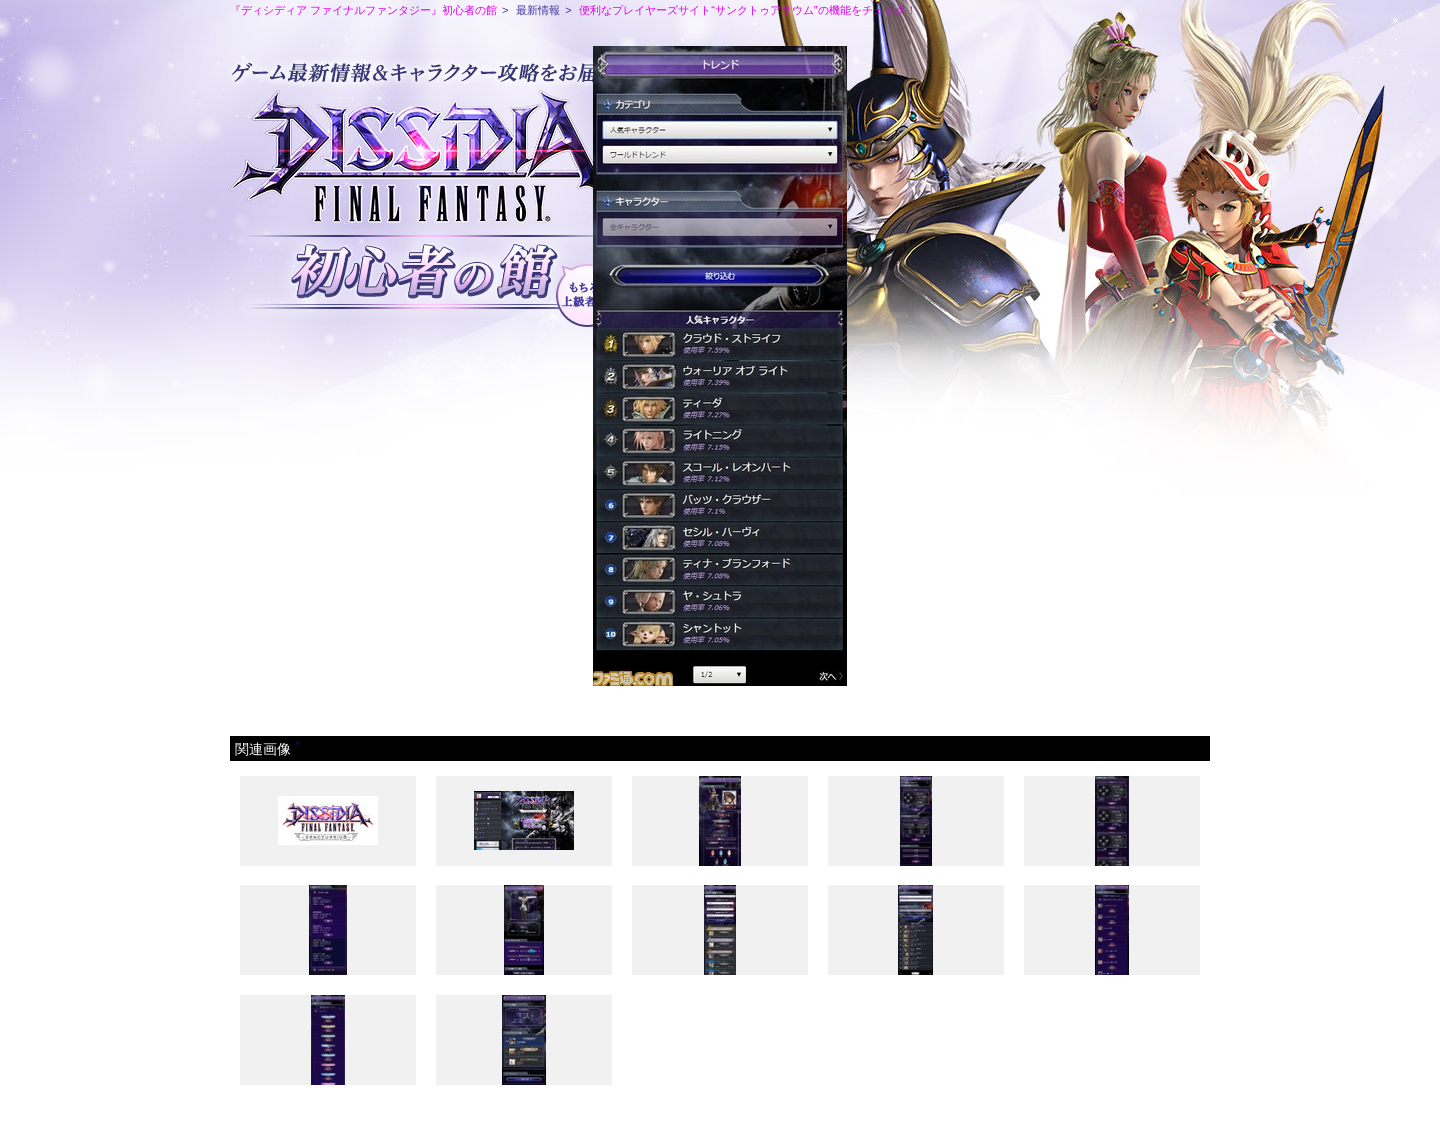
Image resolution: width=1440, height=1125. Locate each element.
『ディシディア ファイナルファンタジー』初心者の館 (363, 10)
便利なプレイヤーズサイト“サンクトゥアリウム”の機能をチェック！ (747, 10)
